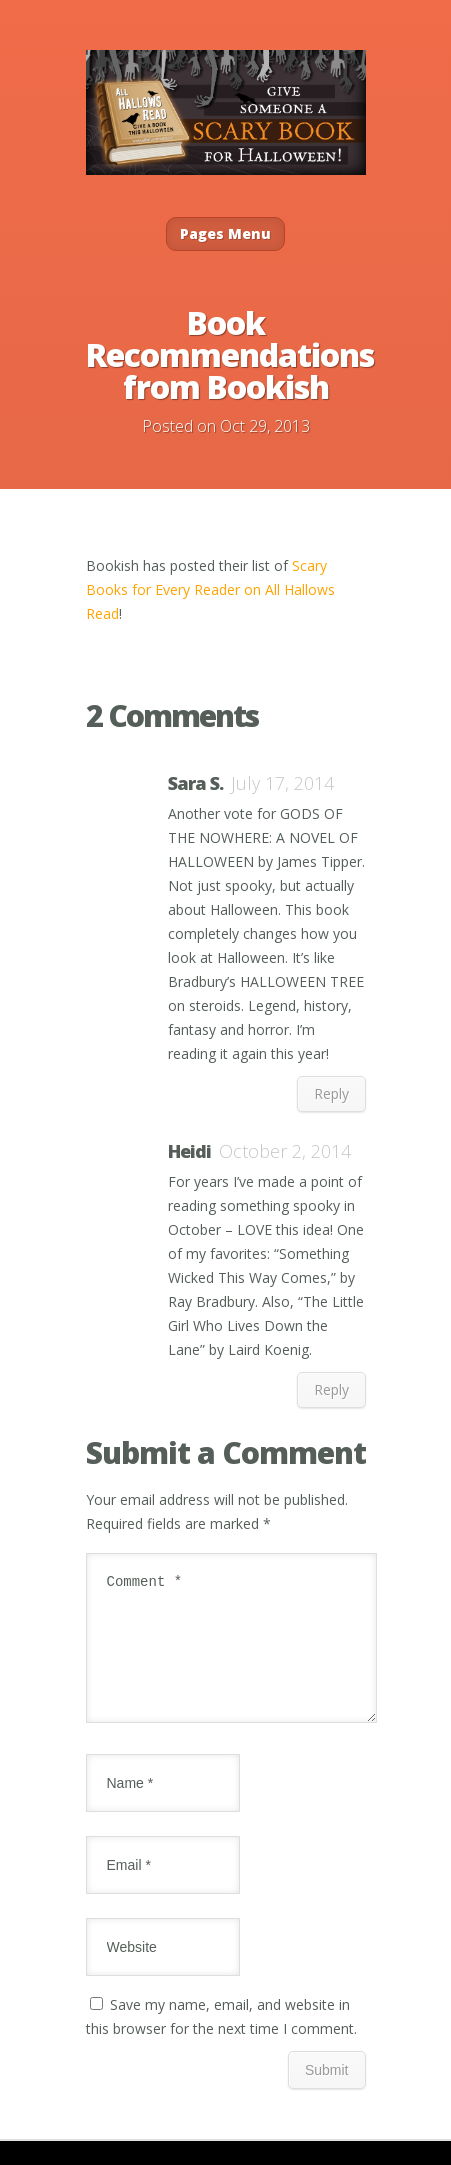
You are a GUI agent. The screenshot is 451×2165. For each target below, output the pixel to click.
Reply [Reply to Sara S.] (331, 1093)
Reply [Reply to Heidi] (331, 1389)
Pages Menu (225, 233)
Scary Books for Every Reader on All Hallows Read (210, 589)
